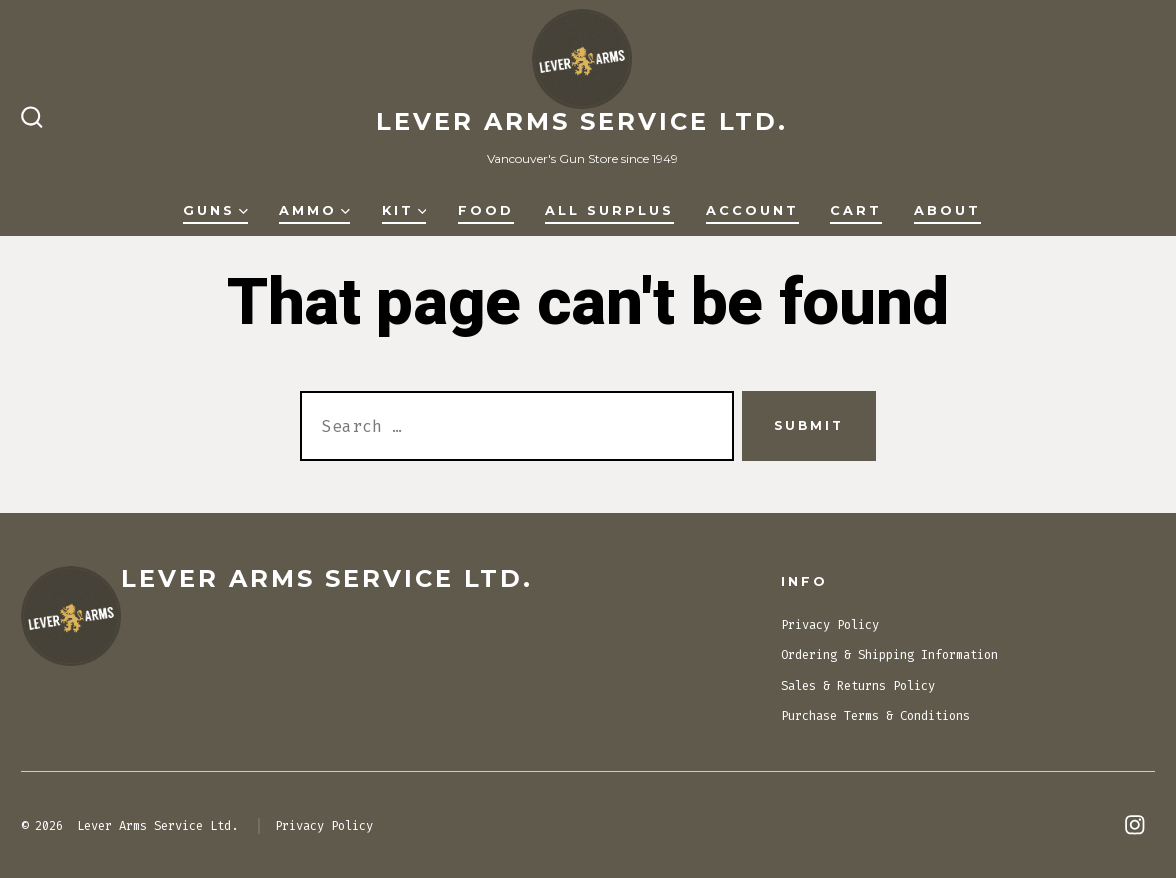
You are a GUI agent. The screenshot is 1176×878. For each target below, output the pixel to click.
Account (752, 210)
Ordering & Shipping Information (889, 655)
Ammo (314, 210)
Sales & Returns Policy (858, 686)
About (947, 210)
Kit (404, 210)
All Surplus (609, 210)
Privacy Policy (830, 625)
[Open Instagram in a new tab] (1135, 825)
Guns (215, 210)
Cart (856, 210)
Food (486, 210)
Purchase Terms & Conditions (875, 716)
